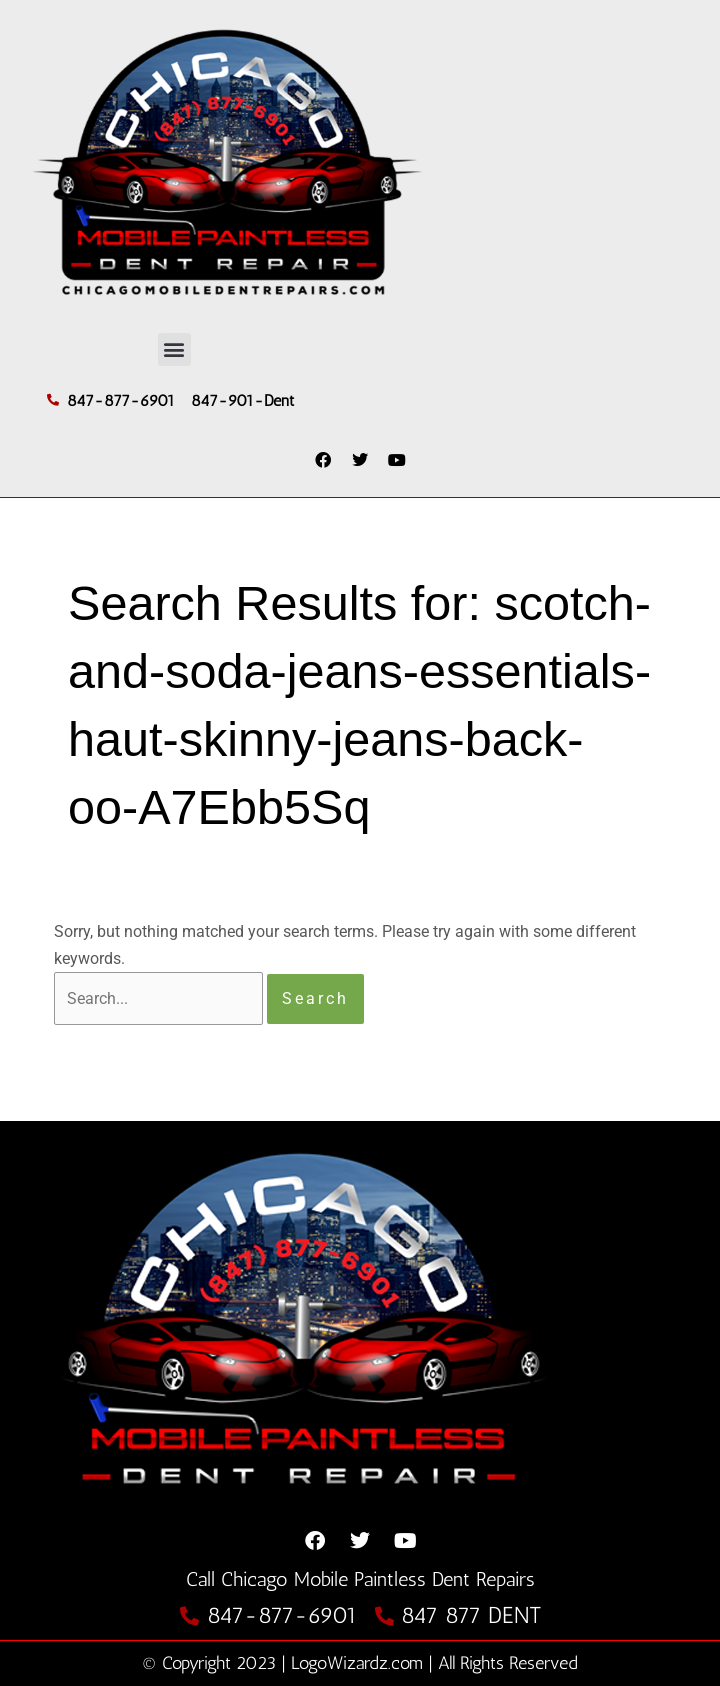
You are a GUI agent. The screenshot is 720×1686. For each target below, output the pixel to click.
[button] (174, 349)
